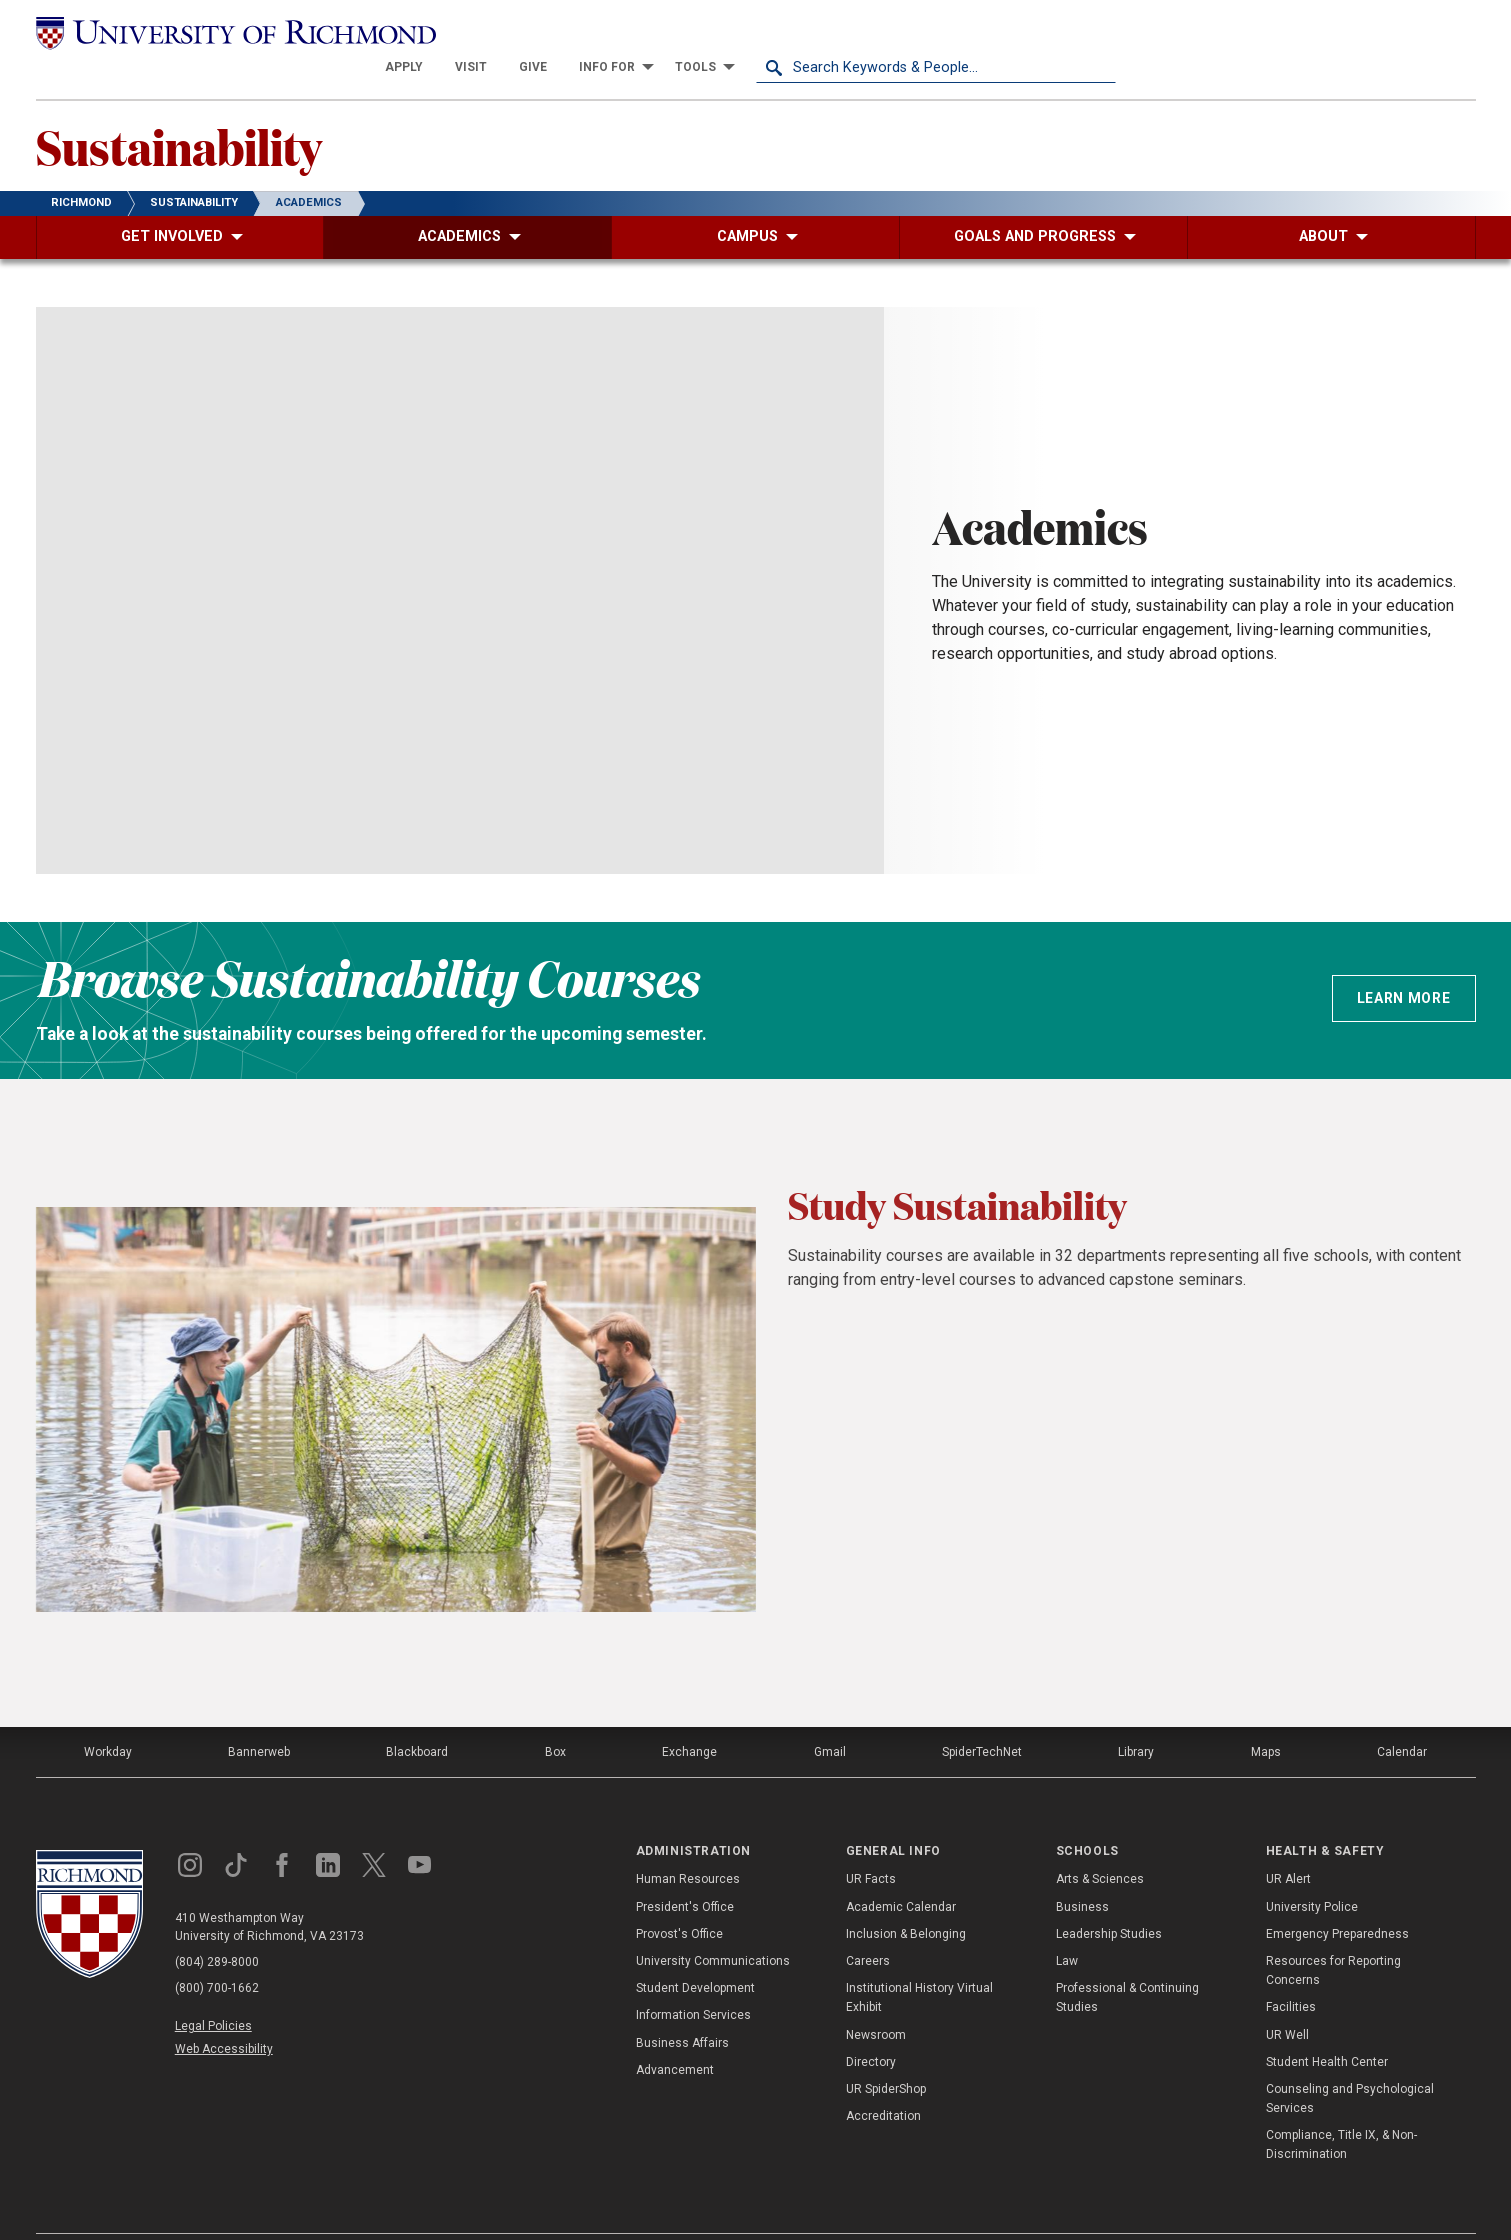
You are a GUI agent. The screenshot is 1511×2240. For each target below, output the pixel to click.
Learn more (1404, 963)
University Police (1312, 1871)
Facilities (1291, 1972)
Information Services (693, 1980)
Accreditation (883, 2081)
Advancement (675, 2034)
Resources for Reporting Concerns (1333, 1935)
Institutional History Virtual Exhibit (919, 1962)
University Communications (713, 1926)
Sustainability (179, 111)
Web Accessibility (224, 2014)
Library (1136, 1717)
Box (555, 1717)
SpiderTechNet (982, 1717)
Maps (1266, 1717)
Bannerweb (259, 1717)
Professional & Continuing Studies (1127, 1962)
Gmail (830, 1717)
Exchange (689, 1717)
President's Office (685, 1871)
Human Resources (688, 1844)
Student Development (695, 1953)
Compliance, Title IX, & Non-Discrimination (1341, 2109)
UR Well (1287, 1999)
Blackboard (417, 1717)
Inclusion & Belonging (906, 1899)
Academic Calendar (901, 1871)
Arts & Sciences (1100, 1844)
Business (1082, 1871)
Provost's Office (679, 1899)
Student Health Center (1327, 2026)
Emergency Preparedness (1337, 1899)
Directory (871, 2026)
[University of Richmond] (216, 32)
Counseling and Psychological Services (1350, 2063)
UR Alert (1288, 1844)
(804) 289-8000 (217, 1927)
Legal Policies (213, 1991)
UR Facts (871, 1844)
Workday (108, 1717)
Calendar (1402, 1717)
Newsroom (876, 1999)
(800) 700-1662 (217, 1953)
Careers (868, 1926)
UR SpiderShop (886, 2054)
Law (1067, 1926)
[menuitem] (764, 32)
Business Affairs (682, 2007)
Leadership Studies (1109, 1899)
